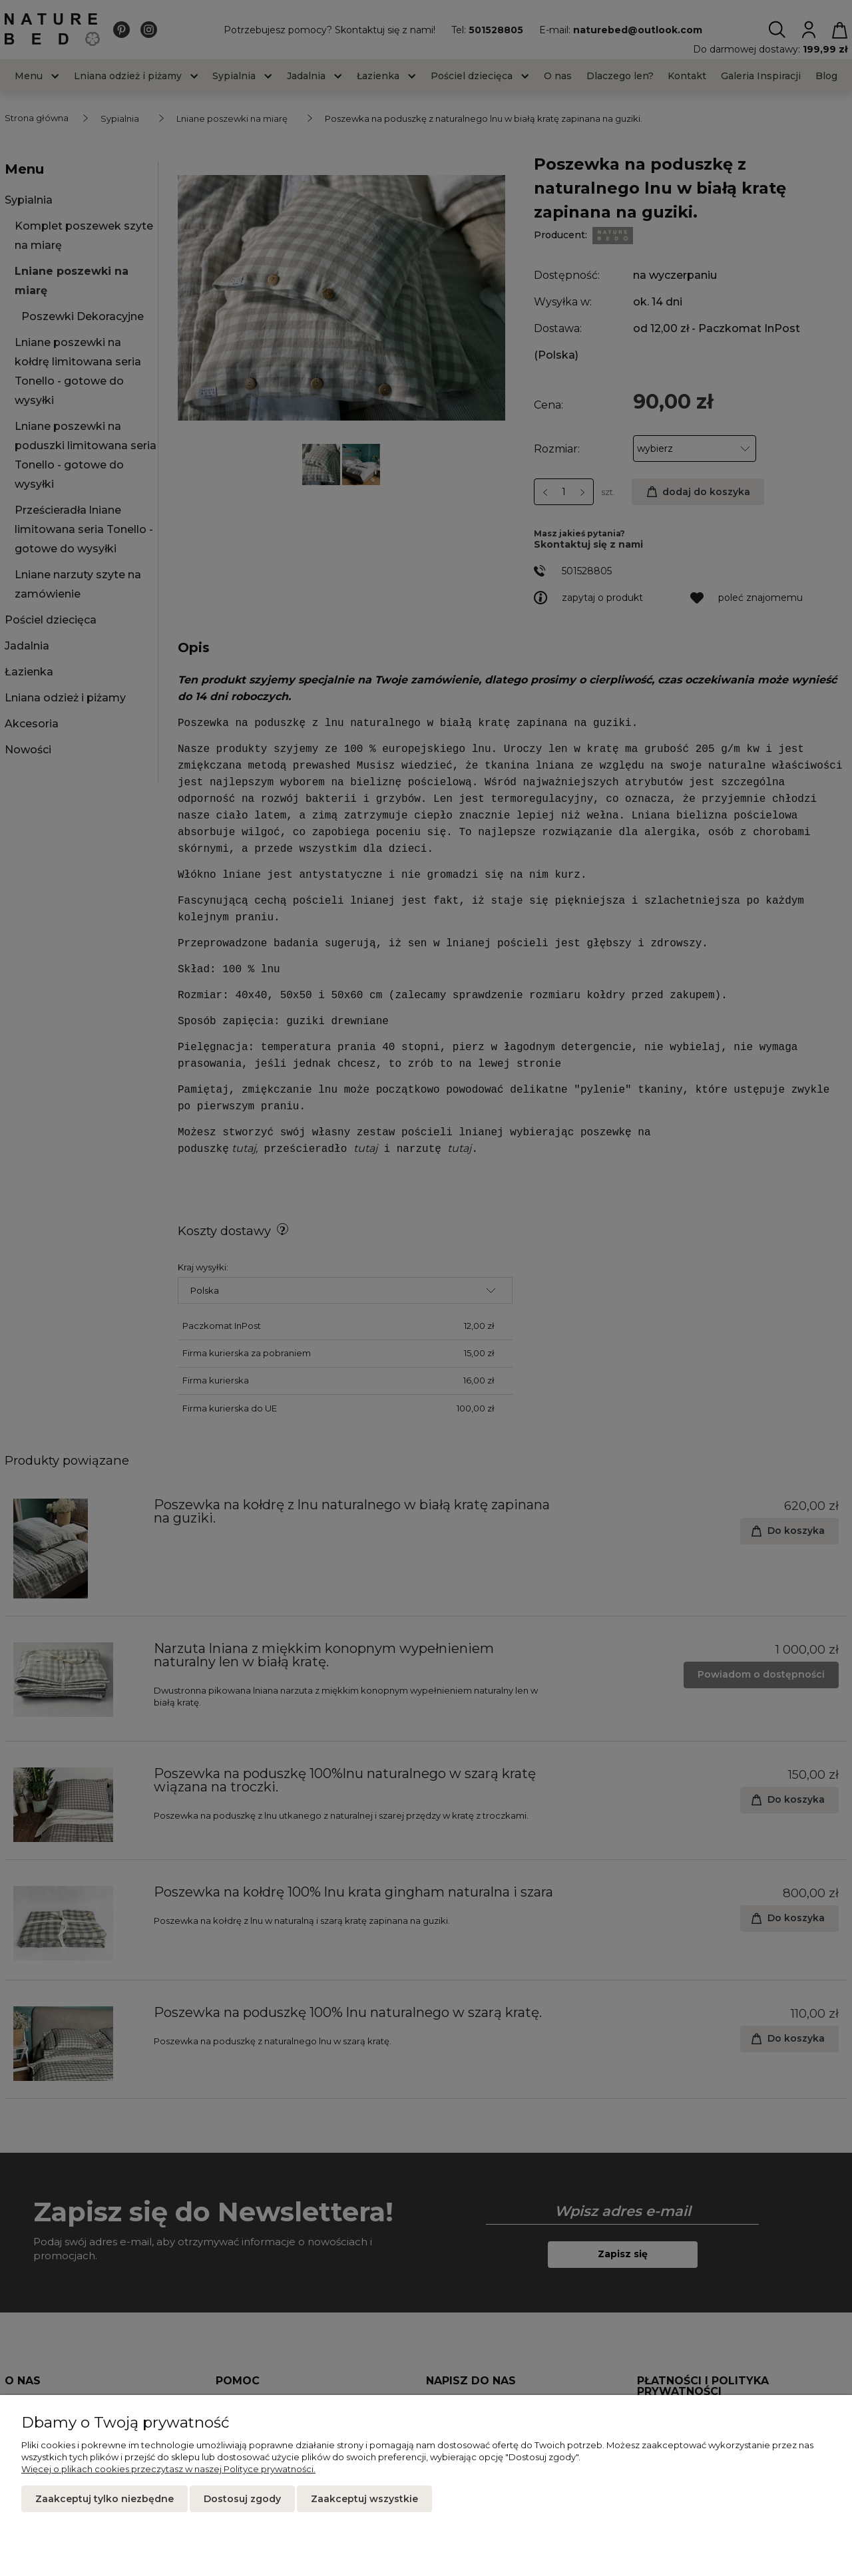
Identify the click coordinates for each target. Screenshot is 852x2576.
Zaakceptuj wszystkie (364, 2499)
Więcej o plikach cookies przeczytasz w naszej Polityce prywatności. (168, 2469)
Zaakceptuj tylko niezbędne (104, 2499)
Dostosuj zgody (242, 2499)
